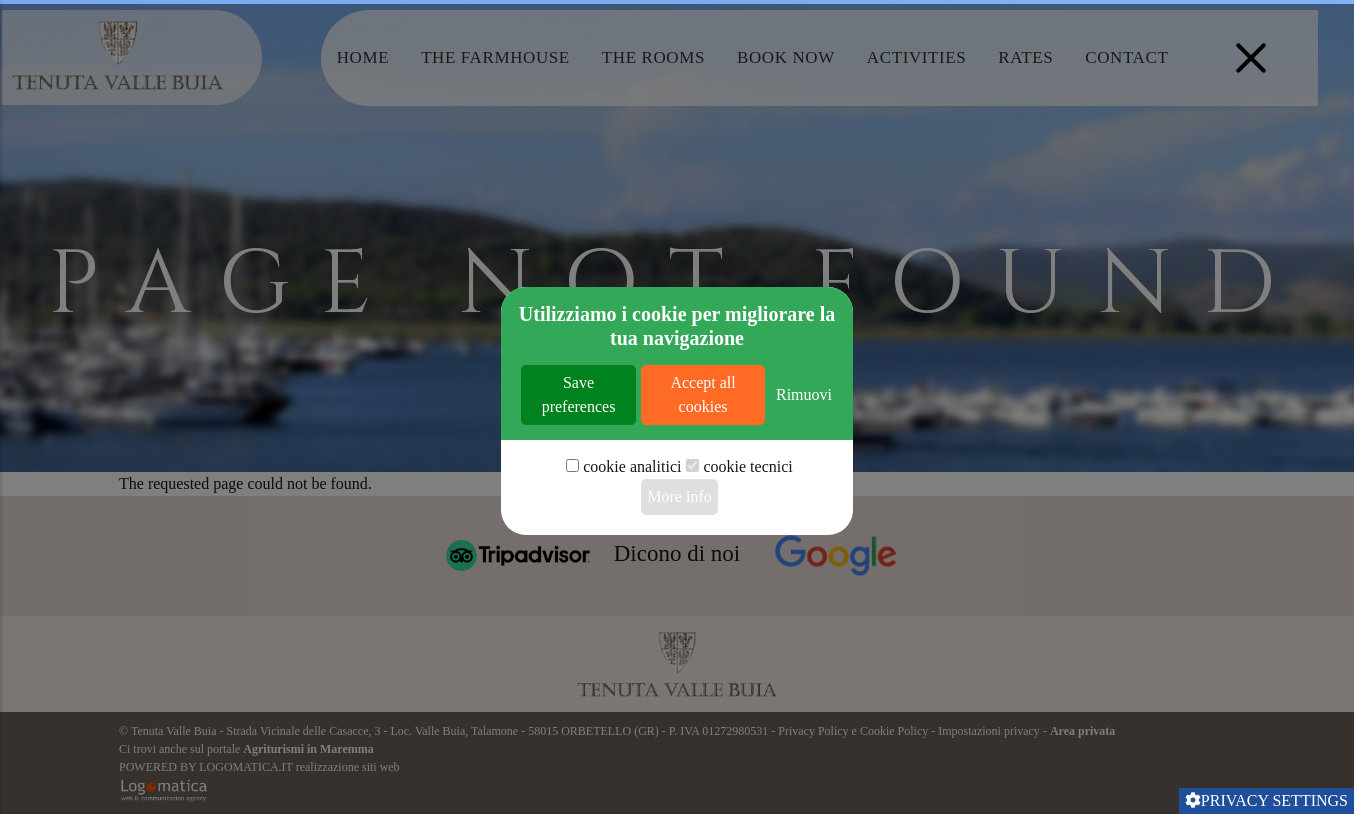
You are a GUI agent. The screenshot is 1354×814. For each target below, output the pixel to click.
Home (363, 57)
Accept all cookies (702, 457)
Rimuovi (804, 457)
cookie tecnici (747, 529)
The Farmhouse (495, 57)
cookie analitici (632, 529)
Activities (916, 57)
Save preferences (579, 457)
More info (679, 559)
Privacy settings (1266, 800)
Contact (1126, 57)
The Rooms (653, 57)
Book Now (786, 57)
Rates (1025, 57)
